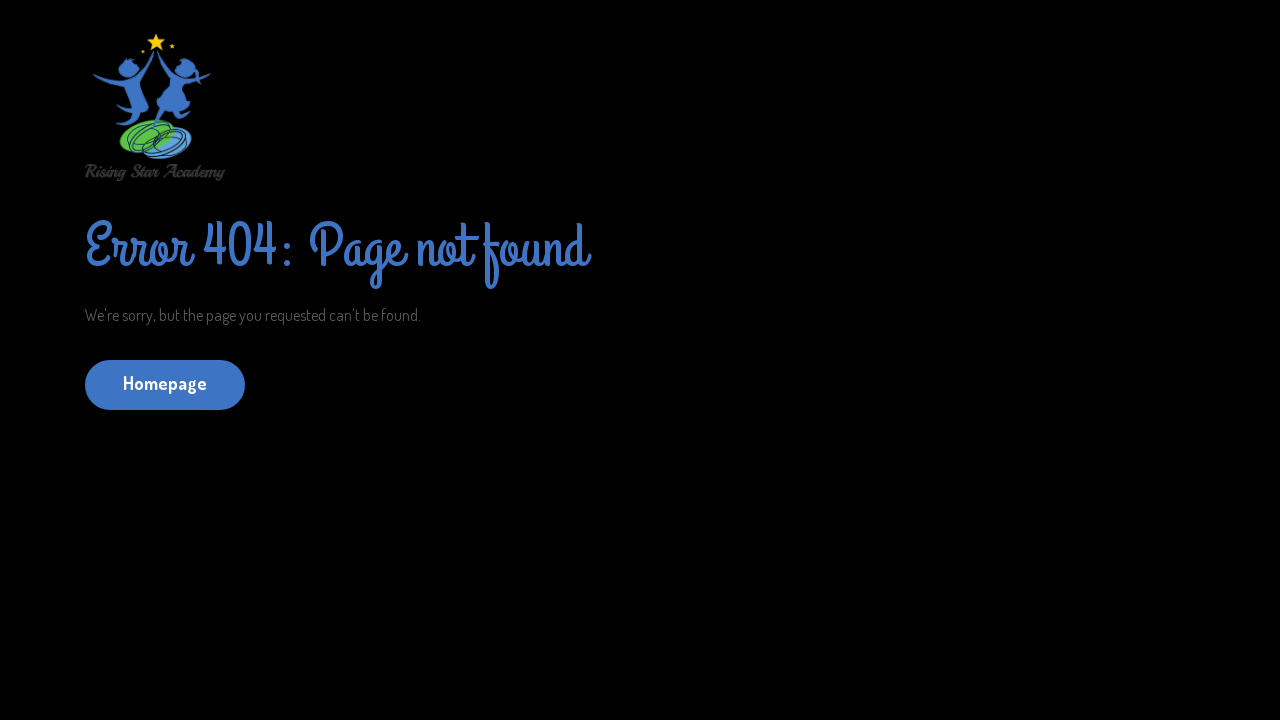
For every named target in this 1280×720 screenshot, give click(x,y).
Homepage (165, 383)
